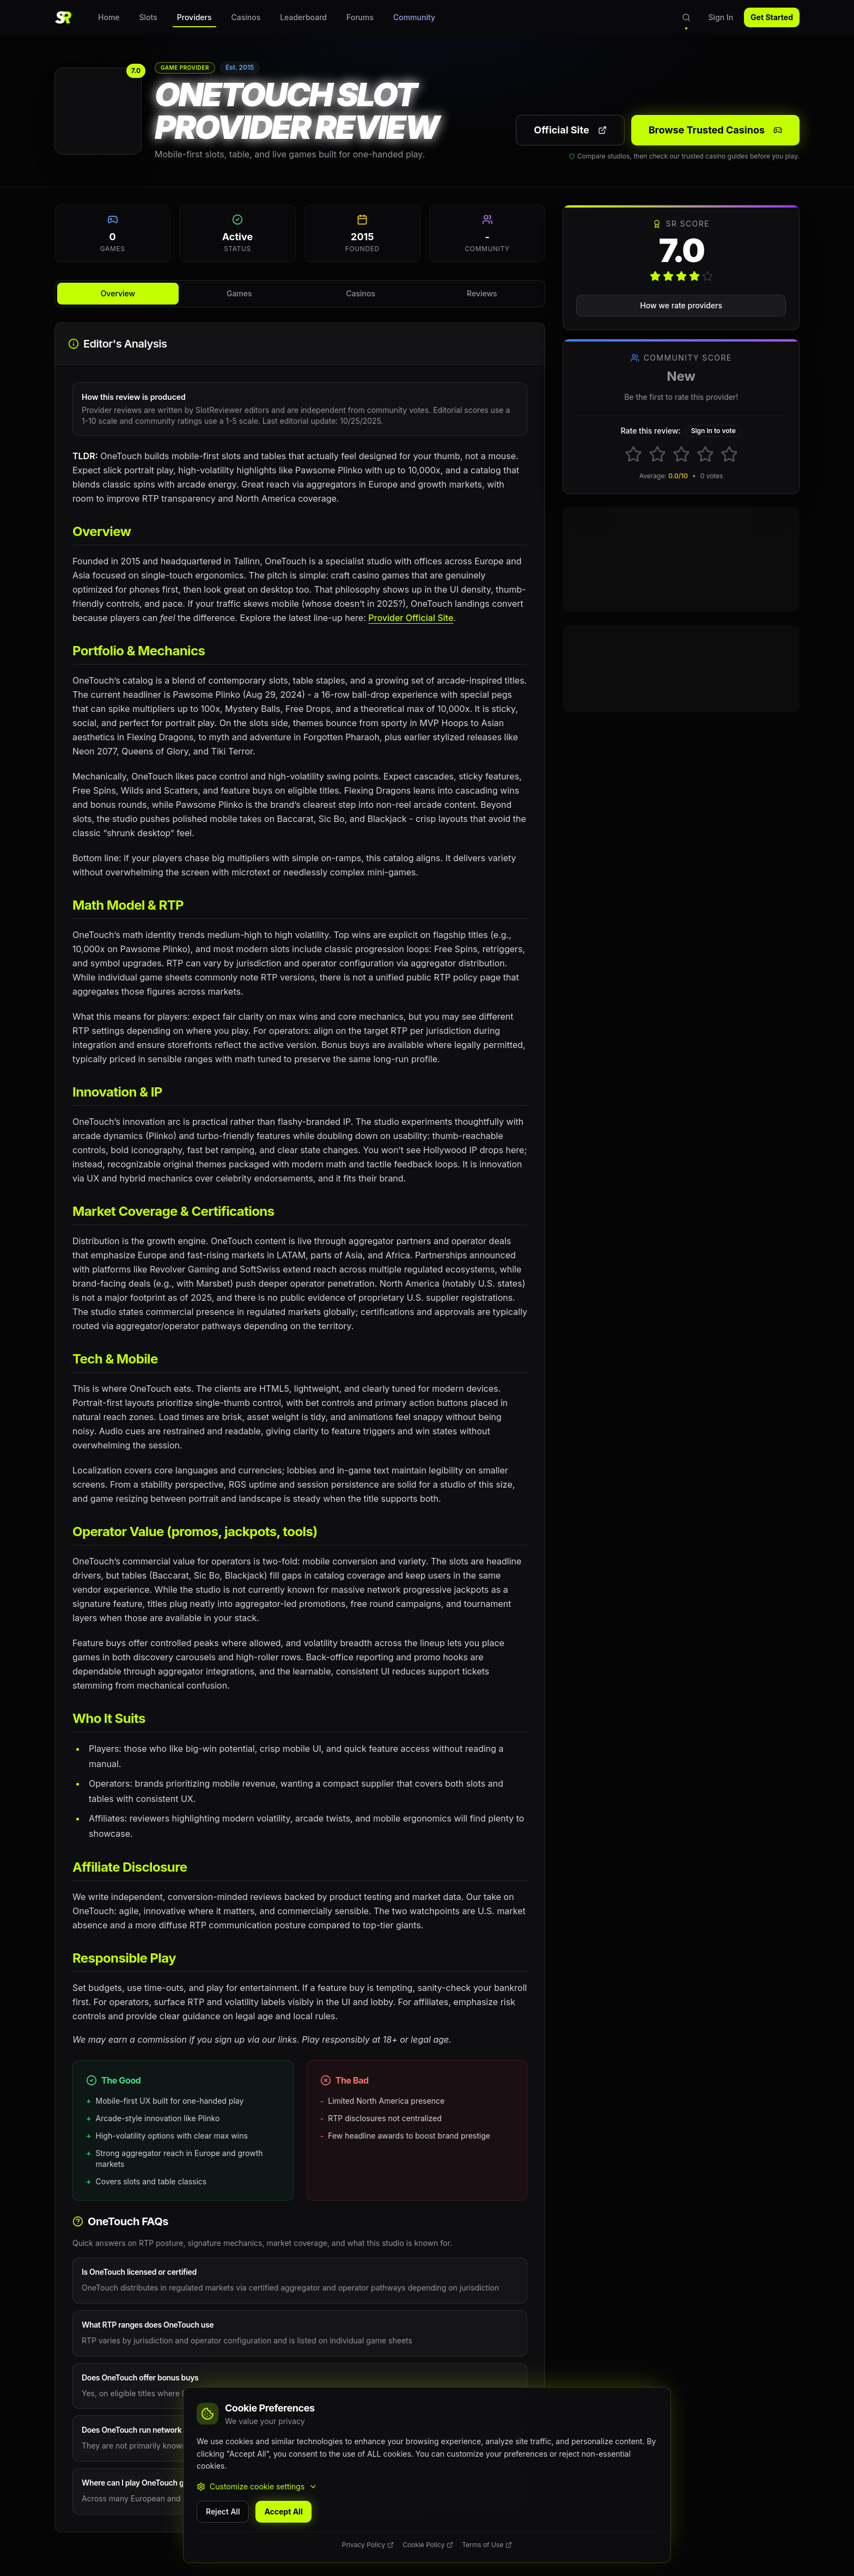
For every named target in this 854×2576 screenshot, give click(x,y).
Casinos (246, 17)
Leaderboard (303, 17)
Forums (360, 17)
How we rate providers (681, 305)
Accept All (283, 2511)
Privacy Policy (368, 2545)
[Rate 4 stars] (705, 454)
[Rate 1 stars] (633, 454)
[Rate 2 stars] (657, 454)
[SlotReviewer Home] (63, 17)
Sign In (720, 17)
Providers (194, 20)
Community (414, 17)
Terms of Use (487, 2545)
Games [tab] (239, 293)
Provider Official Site (410, 617)
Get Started (772, 17)
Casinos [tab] (360, 293)
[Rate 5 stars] (729, 454)
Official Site (570, 130)
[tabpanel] (299, 1427)
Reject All (223, 2511)
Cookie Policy (427, 2545)
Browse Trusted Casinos (715, 130)
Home (109, 17)
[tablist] (299, 293)
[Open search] (686, 17)
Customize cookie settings (257, 2486)
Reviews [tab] (482, 293)
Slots (148, 17)
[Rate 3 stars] (681, 454)
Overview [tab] (118, 293)
